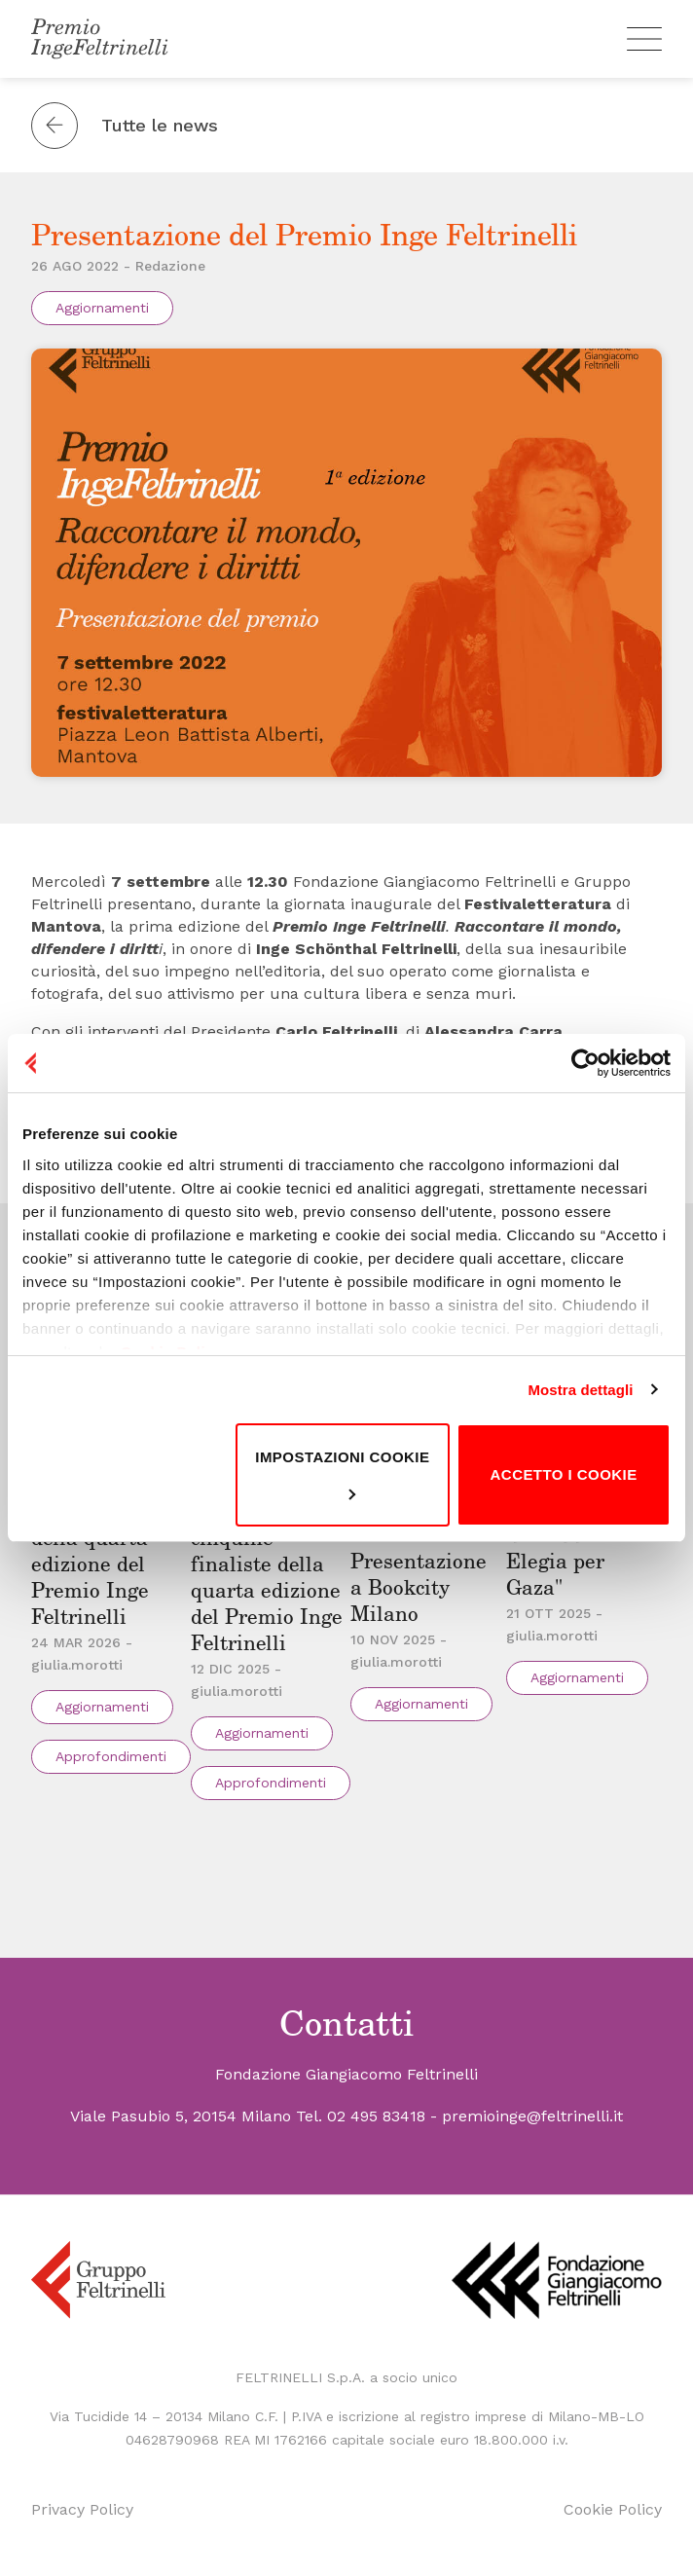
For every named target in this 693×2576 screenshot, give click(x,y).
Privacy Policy (82, 2509)
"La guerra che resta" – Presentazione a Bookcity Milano (423, 1562)
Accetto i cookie (564, 1474)
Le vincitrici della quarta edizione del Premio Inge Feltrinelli (93, 1565)
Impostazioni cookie (342, 1474)
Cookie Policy (613, 2509)
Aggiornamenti (102, 307)
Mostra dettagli (580, 1389)
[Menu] (644, 39)
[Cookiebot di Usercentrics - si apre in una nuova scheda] (585, 1063)
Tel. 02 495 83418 (360, 2116)
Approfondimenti (110, 1756)
